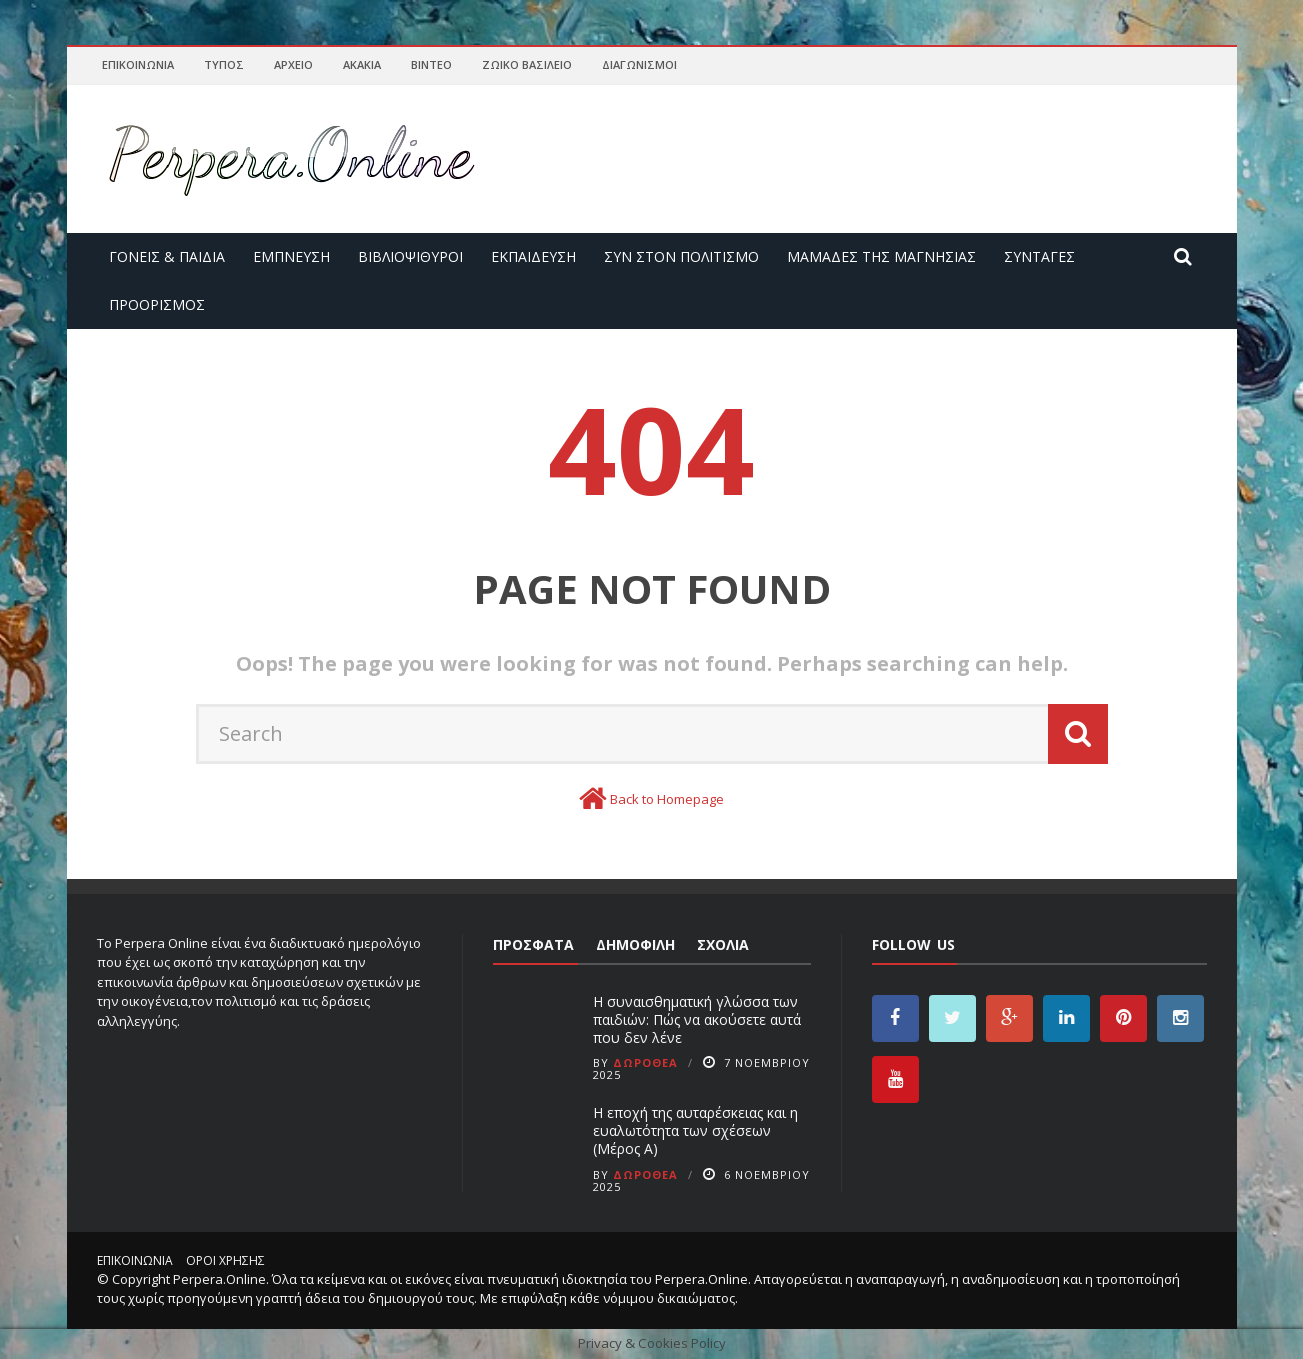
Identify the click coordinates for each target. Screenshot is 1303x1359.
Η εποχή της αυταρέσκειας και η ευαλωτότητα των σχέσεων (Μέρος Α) (695, 1130)
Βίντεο (431, 64)
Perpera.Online (219, 1279)
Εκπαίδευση (533, 256)
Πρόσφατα (533, 944)
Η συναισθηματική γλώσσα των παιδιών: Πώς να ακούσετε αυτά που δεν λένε (697, 1019)
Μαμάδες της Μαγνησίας (881, 256)
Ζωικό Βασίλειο (527, 64)
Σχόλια (723, 944)
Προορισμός (157, 304)
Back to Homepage (667, 799)
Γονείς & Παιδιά (167, 256)
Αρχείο (293, 64)
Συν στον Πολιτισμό (681, 256)
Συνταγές (1039, 256)
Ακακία (362, 64)
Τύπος (224, 64)
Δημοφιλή (635, 944)
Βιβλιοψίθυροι (410, 256)
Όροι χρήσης (225, 1260)
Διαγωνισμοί (639, 64)
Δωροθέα (645, 1062)
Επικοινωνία (138, 64)
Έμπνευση (291, 256)
